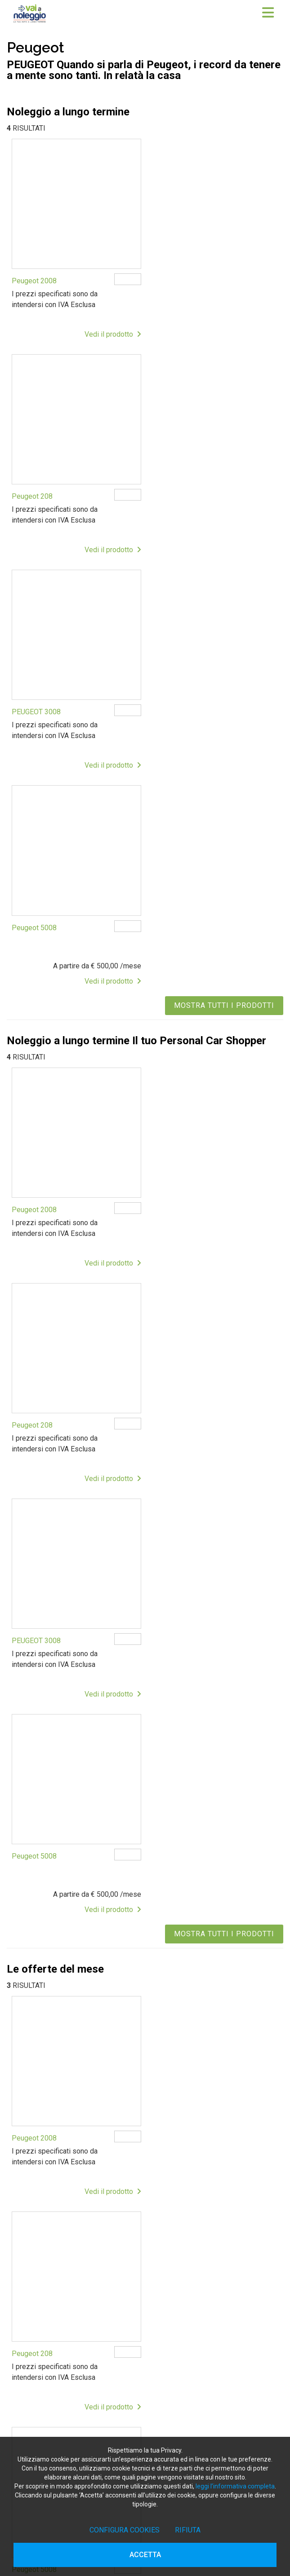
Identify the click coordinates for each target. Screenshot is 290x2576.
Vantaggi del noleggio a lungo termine (79, 2211)
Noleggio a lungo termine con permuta (80, 2220)
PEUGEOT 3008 (36, 489)
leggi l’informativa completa (235, 2486)
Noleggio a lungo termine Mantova (74, 2429)
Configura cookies (124, 2530)
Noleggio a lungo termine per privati (76, 2229)
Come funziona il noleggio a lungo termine (85, 2202)
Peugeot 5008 (174, 489)
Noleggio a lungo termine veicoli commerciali (89, 2238)
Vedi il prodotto (109, 331)
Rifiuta (188, 2530)
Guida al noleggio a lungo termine (73, 2247)
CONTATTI (40, 2343)
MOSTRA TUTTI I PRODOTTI (224, 567)
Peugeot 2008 (34, 277)
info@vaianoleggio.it (69, 2146)
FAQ (31, 2325)
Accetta (145, 2554)
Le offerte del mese (54, 2282)
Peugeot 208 (172, 277)
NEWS (34, 2334)
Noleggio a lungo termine (61, 2255)
